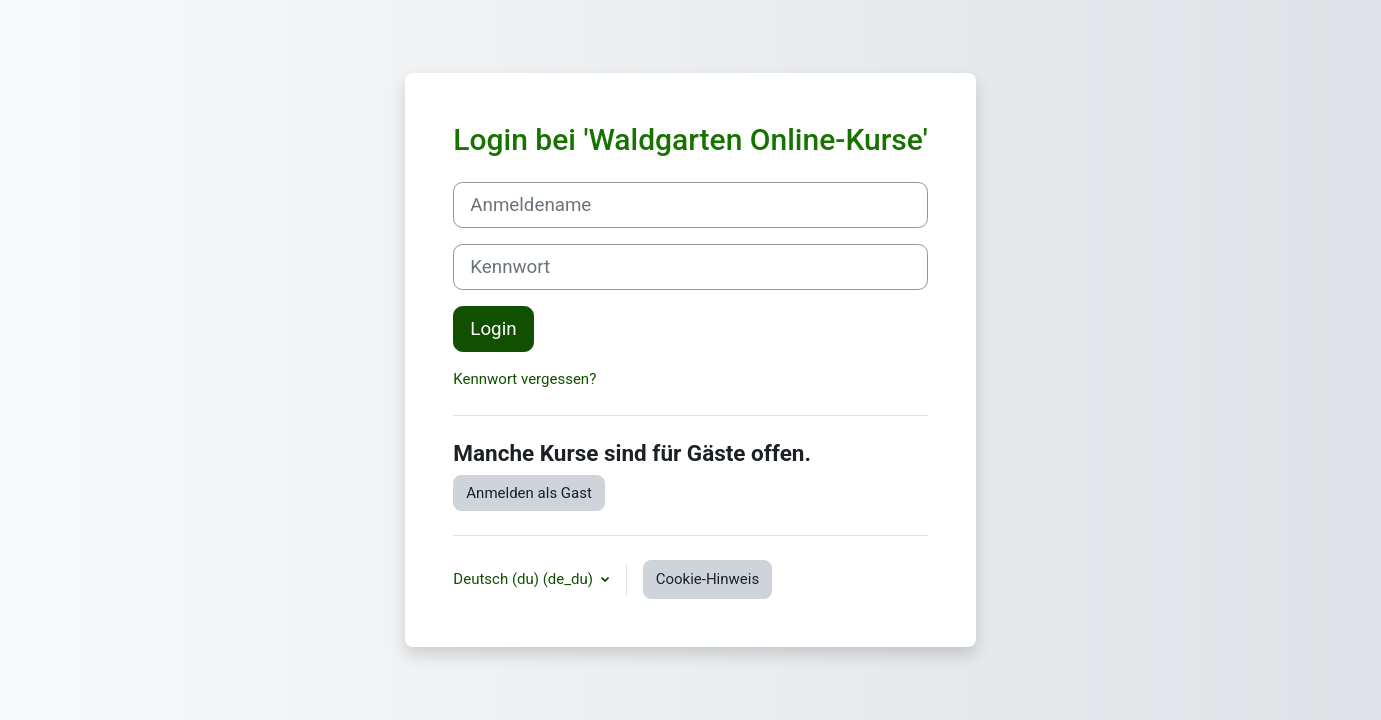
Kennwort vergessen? (524, 379)
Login (493, 329)
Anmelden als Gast (529, 493)
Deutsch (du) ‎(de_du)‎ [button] (524, 579)
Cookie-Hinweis (707, 579)
